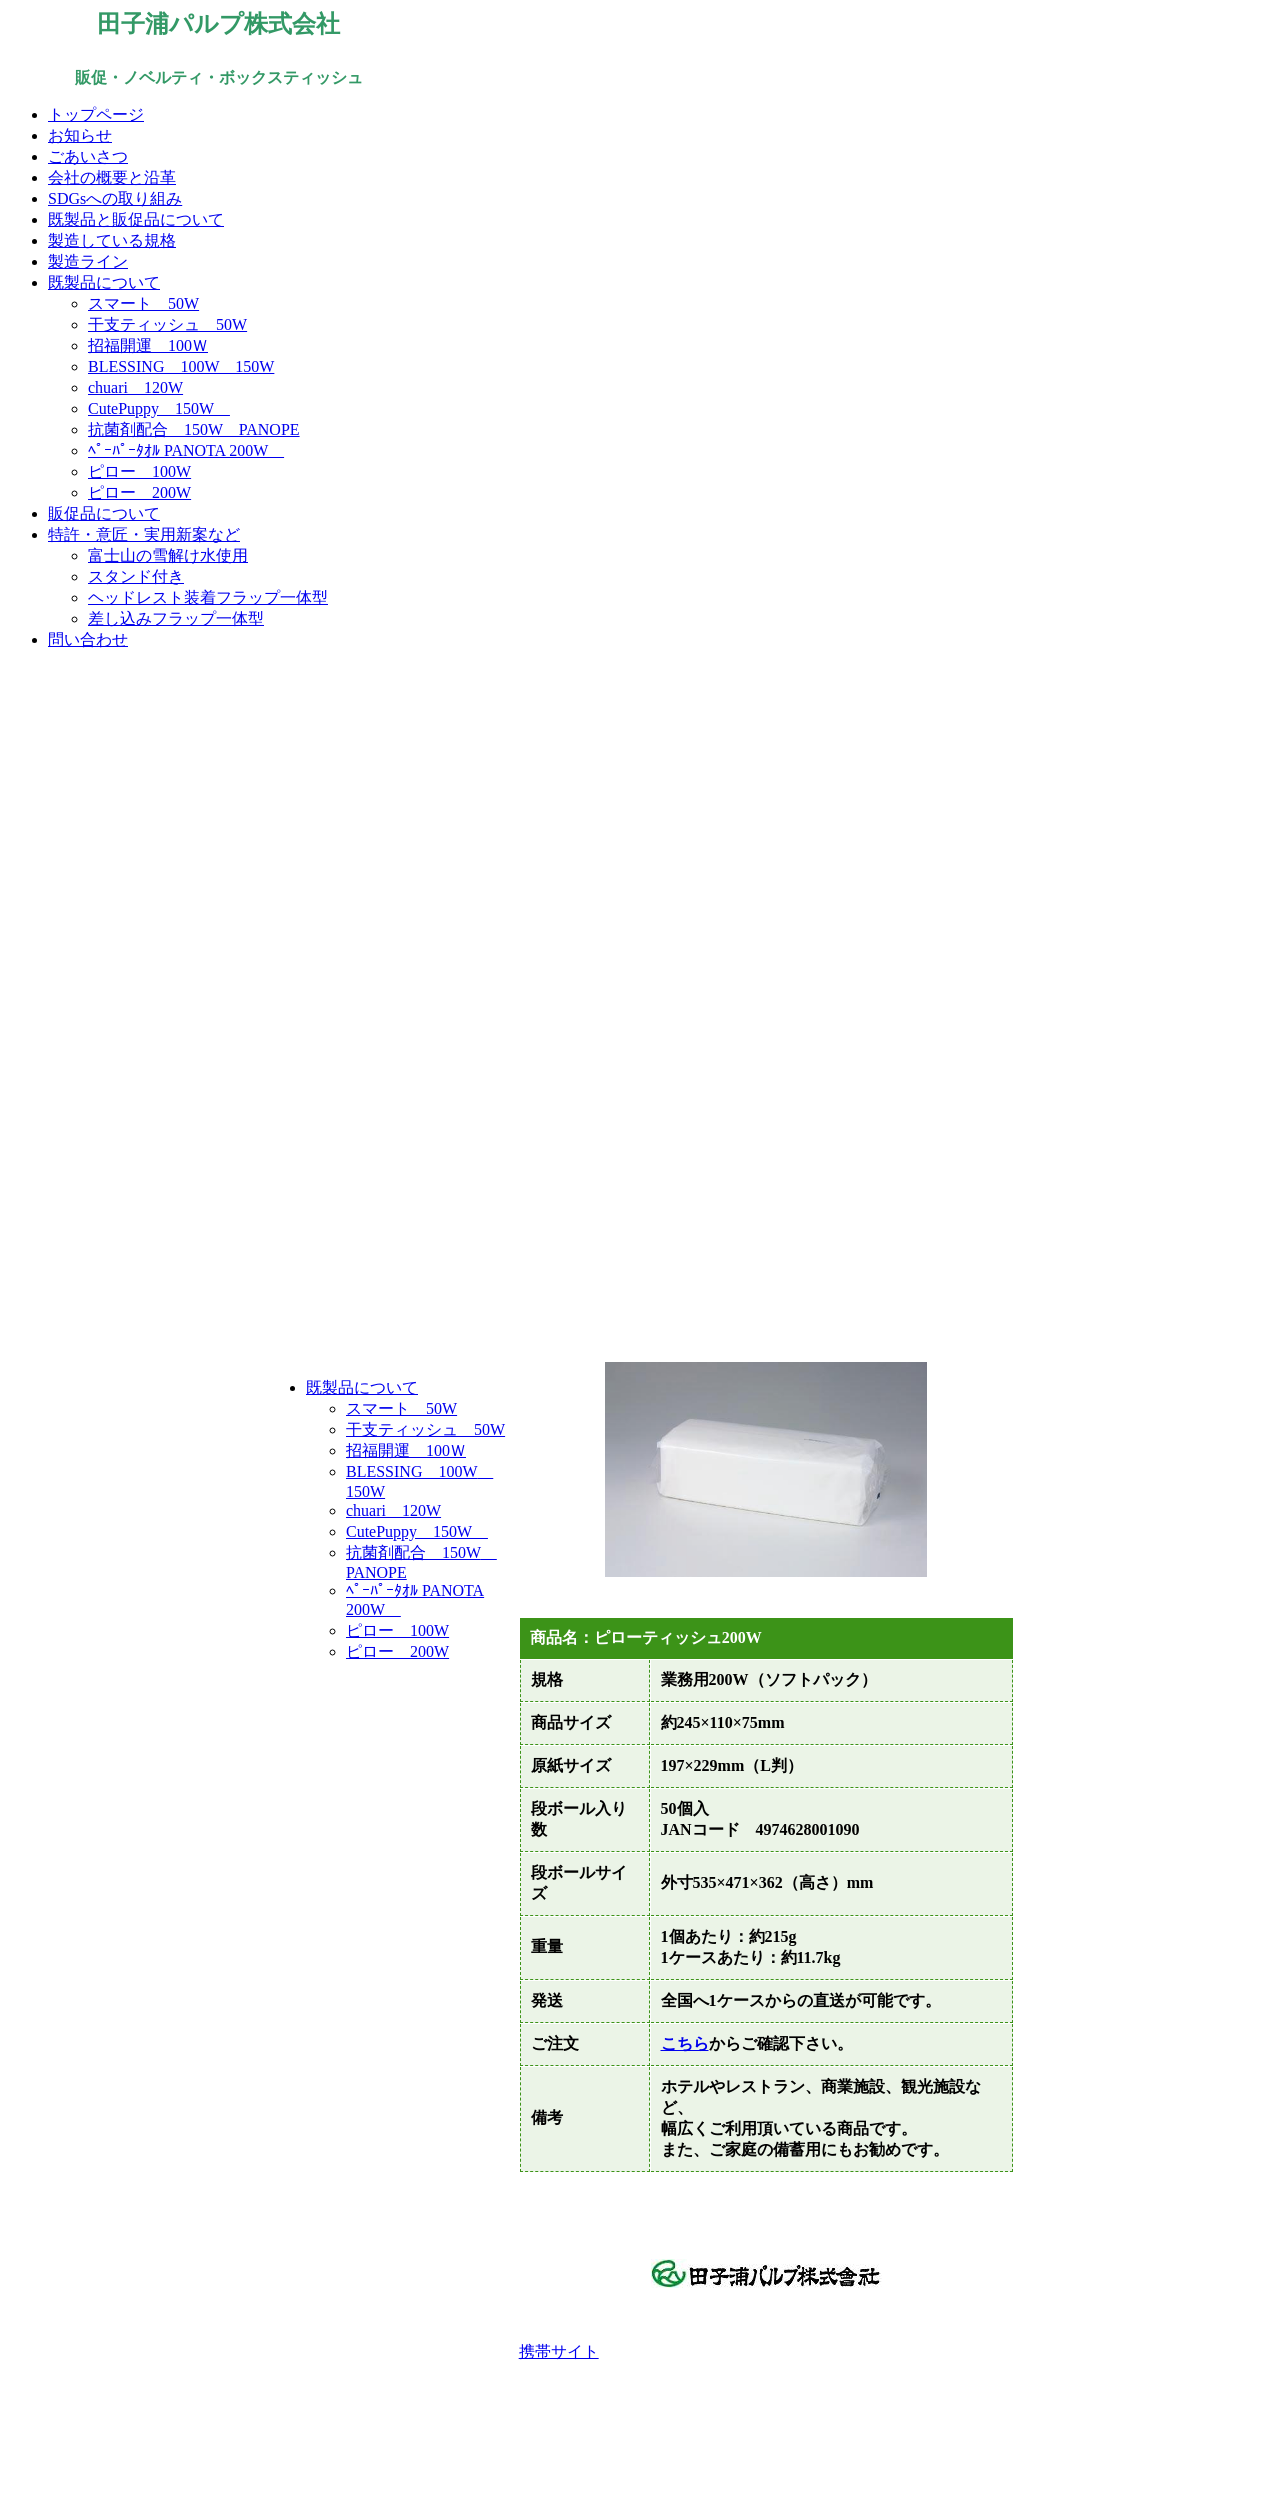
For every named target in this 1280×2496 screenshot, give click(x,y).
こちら (685, 2043)
